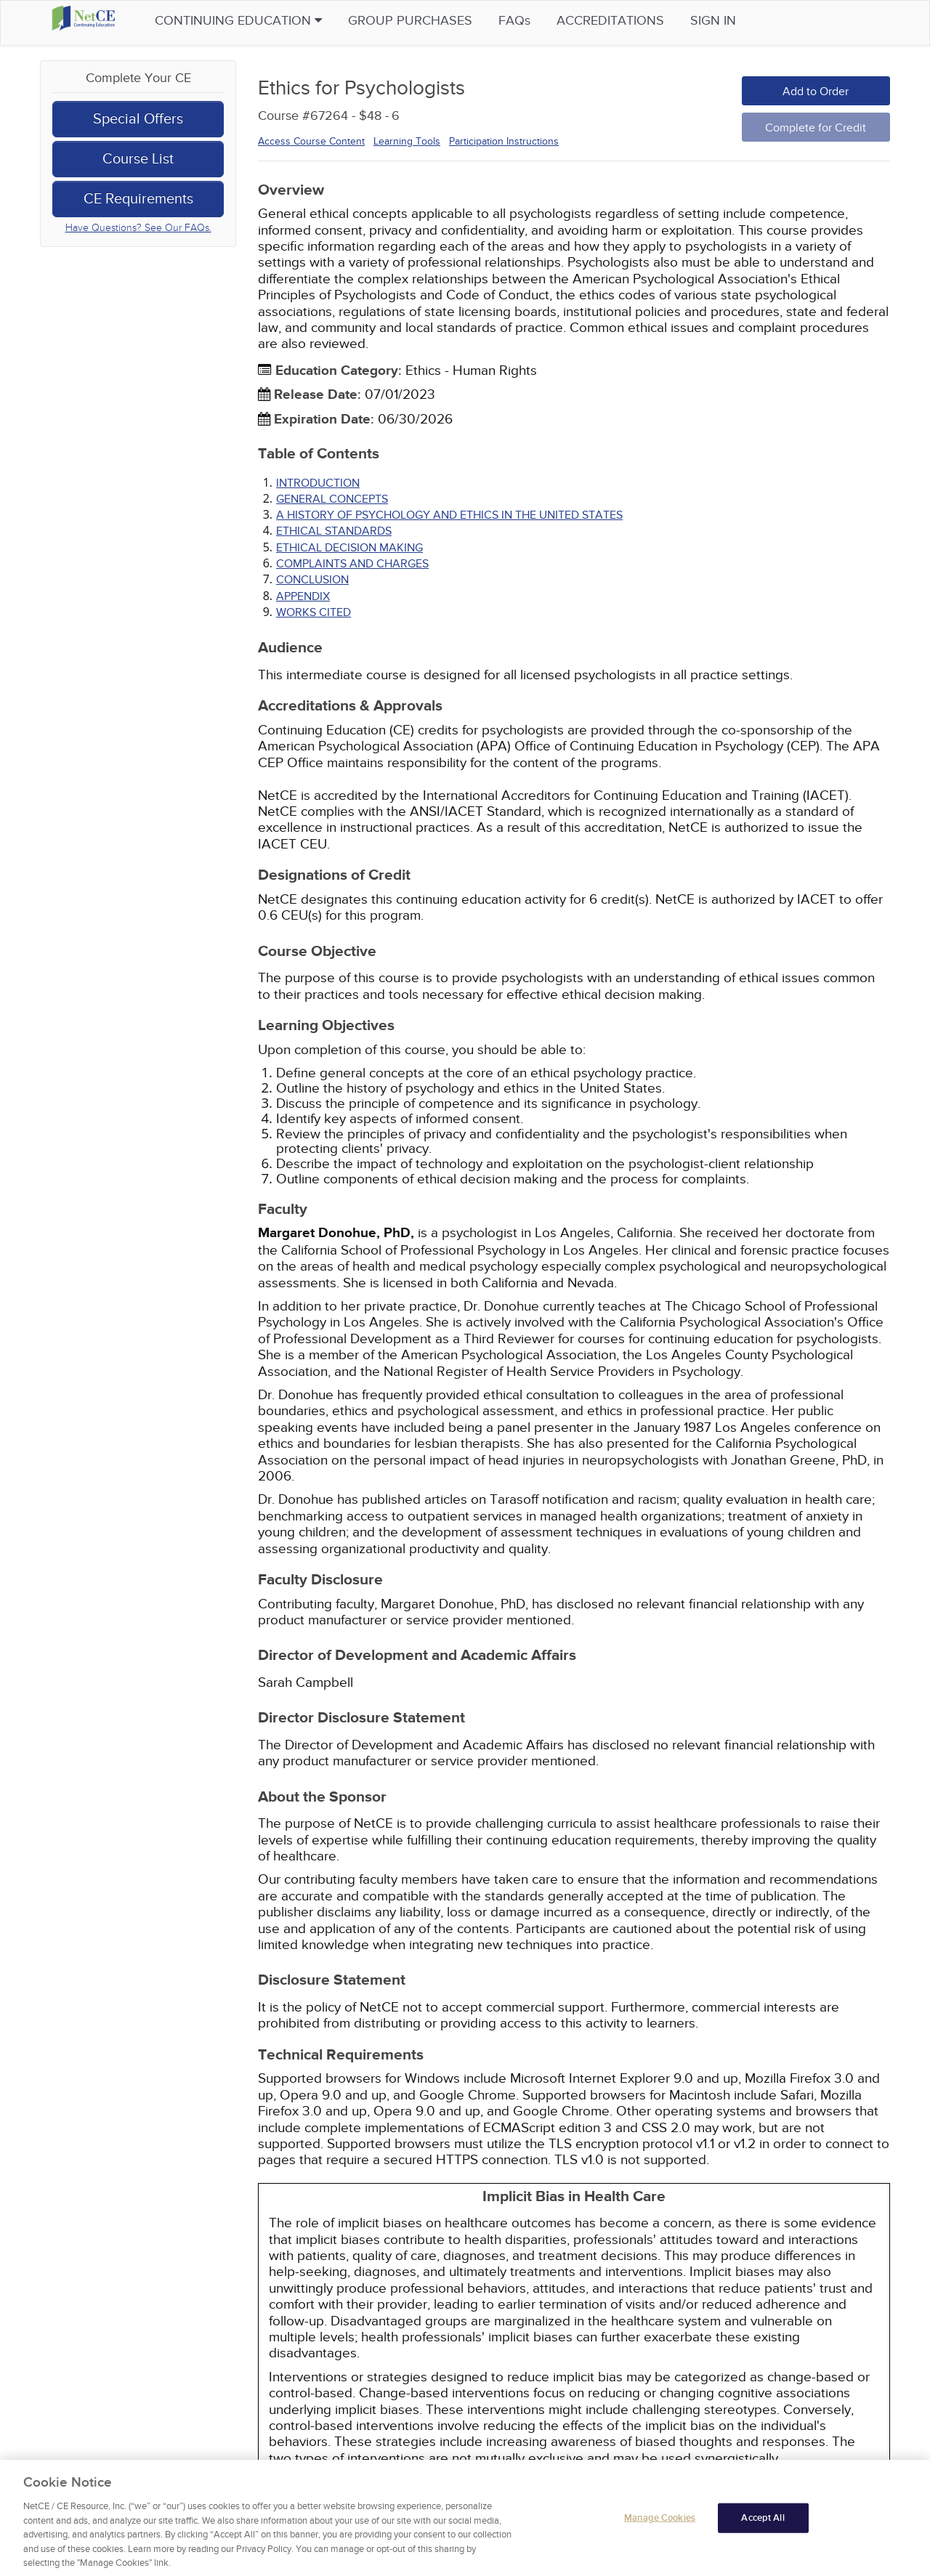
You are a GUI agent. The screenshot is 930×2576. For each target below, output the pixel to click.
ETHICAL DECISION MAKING (349, 547)
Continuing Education (267, 20)
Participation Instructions (504, 141)
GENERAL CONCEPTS (332, 499)
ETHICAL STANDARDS (334, 531)
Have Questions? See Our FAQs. (138, 228)
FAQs (543, 20)
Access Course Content (311, 141)
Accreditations (639, 20)
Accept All (762, 2538)
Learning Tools (406, 141)
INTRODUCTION (318, 483)
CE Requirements (138, 199)
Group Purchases (439, 20)
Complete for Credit (815, 128)
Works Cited (313, 612)
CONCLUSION (312, 579)
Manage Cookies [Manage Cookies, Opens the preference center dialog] (659, 2538)
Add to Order (816, 91)
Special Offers (138, 119)
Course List (138, 159)
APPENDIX (303, 596)
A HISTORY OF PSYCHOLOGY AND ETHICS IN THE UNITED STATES (449, 515)
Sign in (742, 20)
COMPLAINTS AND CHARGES (352, 563)
